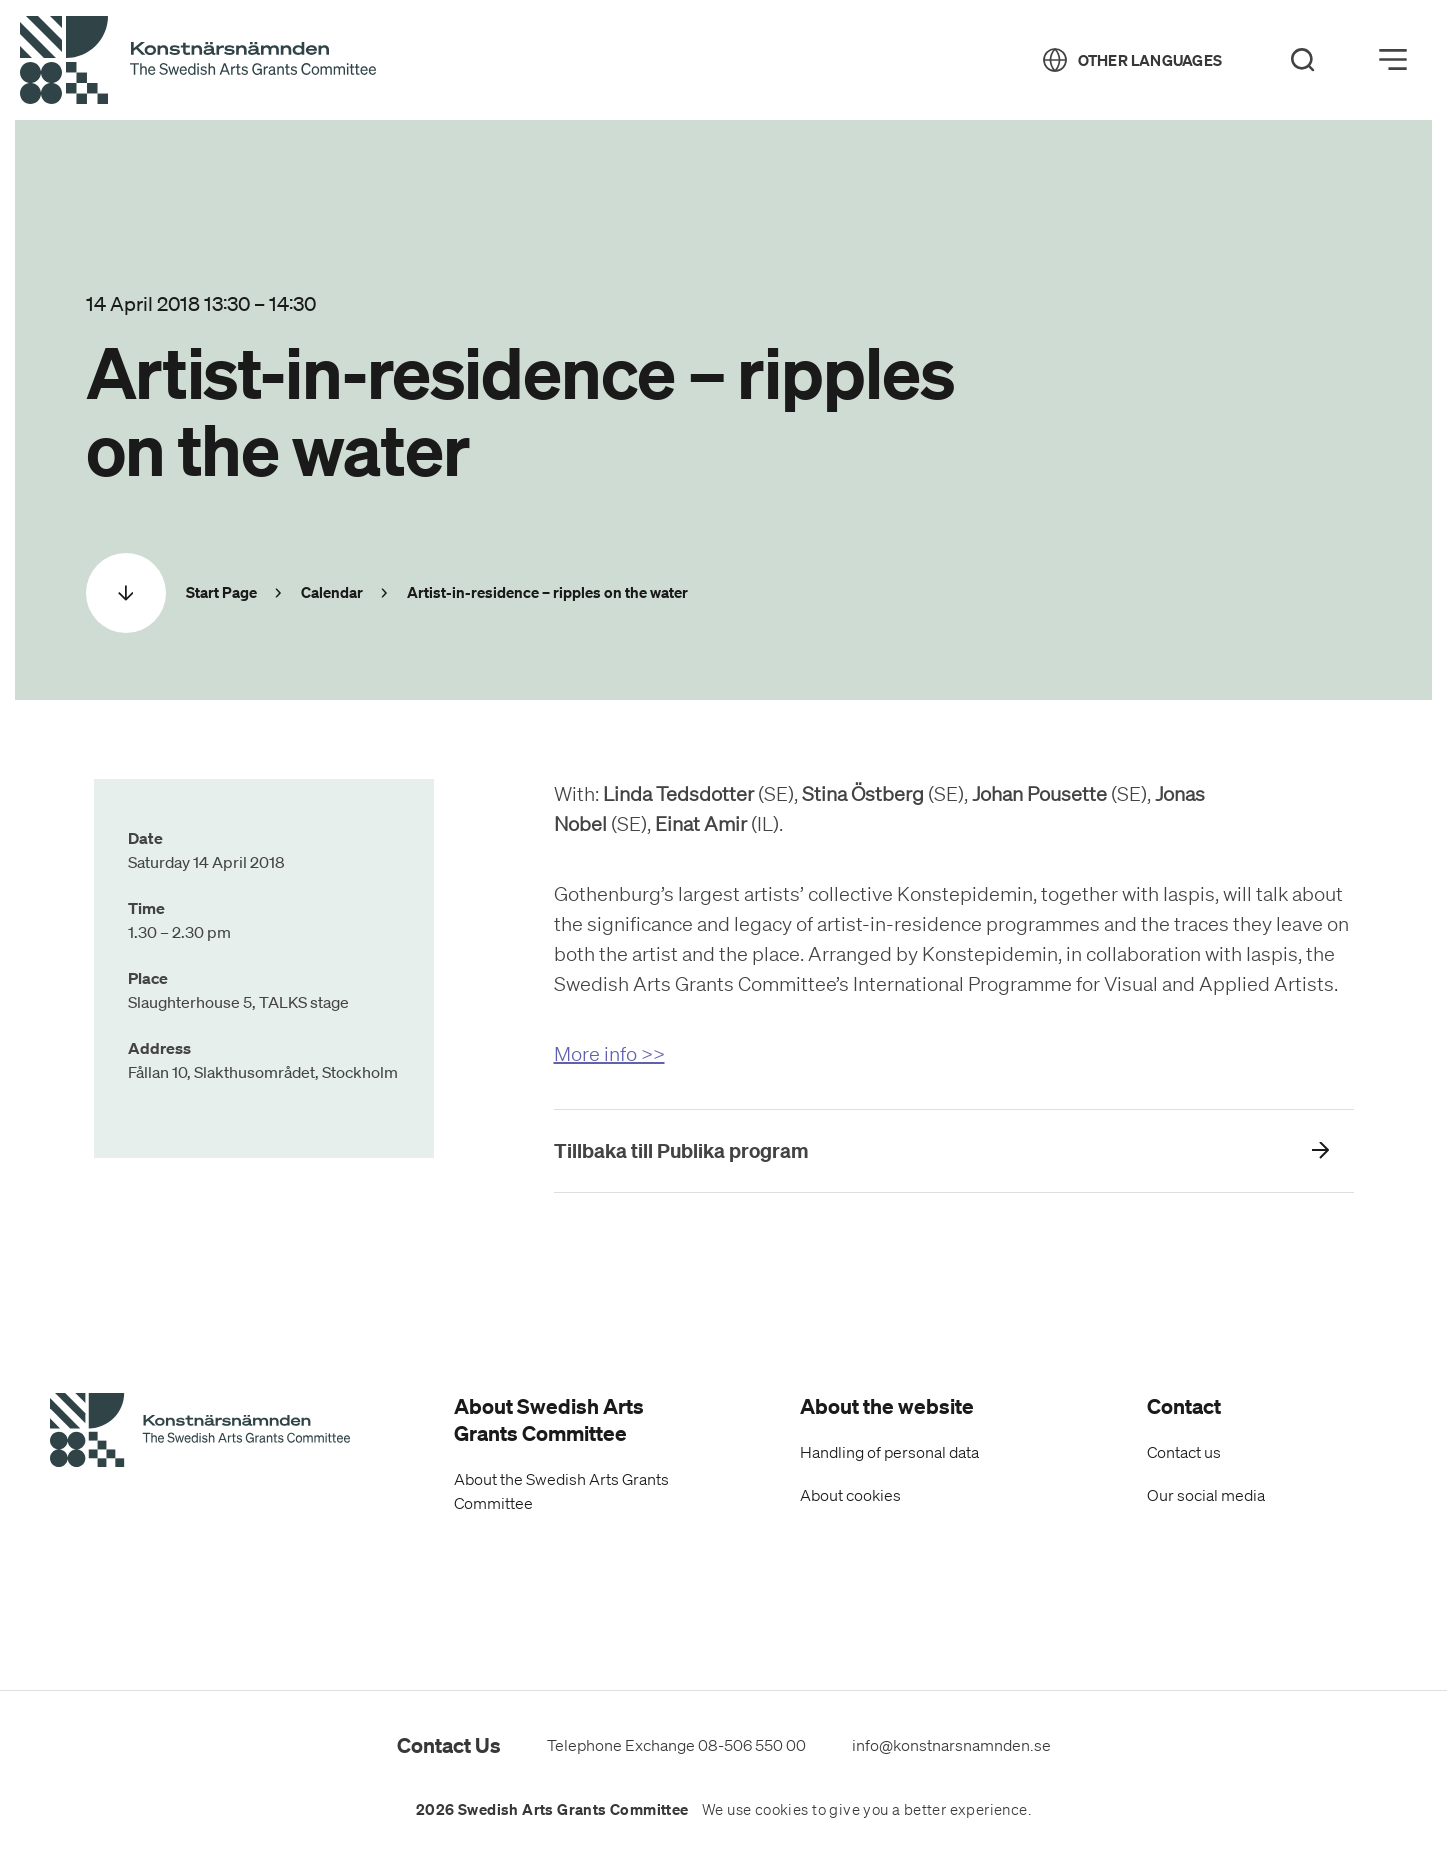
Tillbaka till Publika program (681, 1150)
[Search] (1303, 60)
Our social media (1206, 1495)
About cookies (850, 1495)
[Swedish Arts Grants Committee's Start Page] (200, 1433)
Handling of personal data (889, 1452)
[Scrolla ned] (126, 593)
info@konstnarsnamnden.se (951, 1745)
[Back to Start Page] (198, 61)
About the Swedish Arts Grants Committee (561, 1491)
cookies (782, 1810)
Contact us (1184, 1452)
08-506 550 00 (752, 1745)
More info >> (609, 1053)
